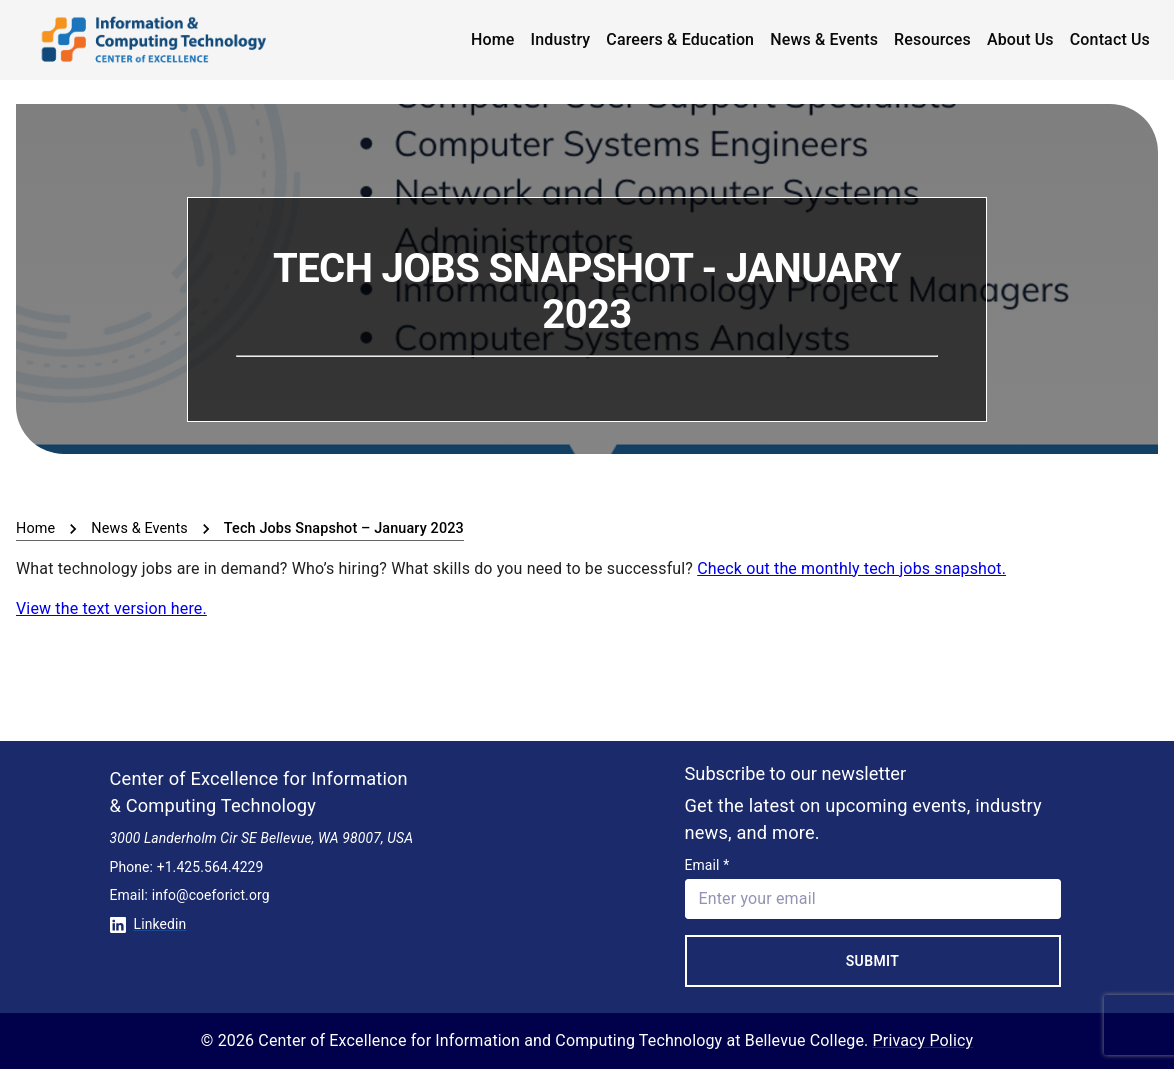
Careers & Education (680, 39)
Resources (932, 39)
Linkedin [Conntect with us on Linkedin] (148, 924)
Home (493, 39)
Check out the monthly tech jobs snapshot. (851, 568)
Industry (561, 39)
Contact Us (1110, 39)
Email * (707, 865)
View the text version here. (111, 608)
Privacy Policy (923, 1040)
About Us (1020, 39)
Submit (873, 961)
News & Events (824, 39)
